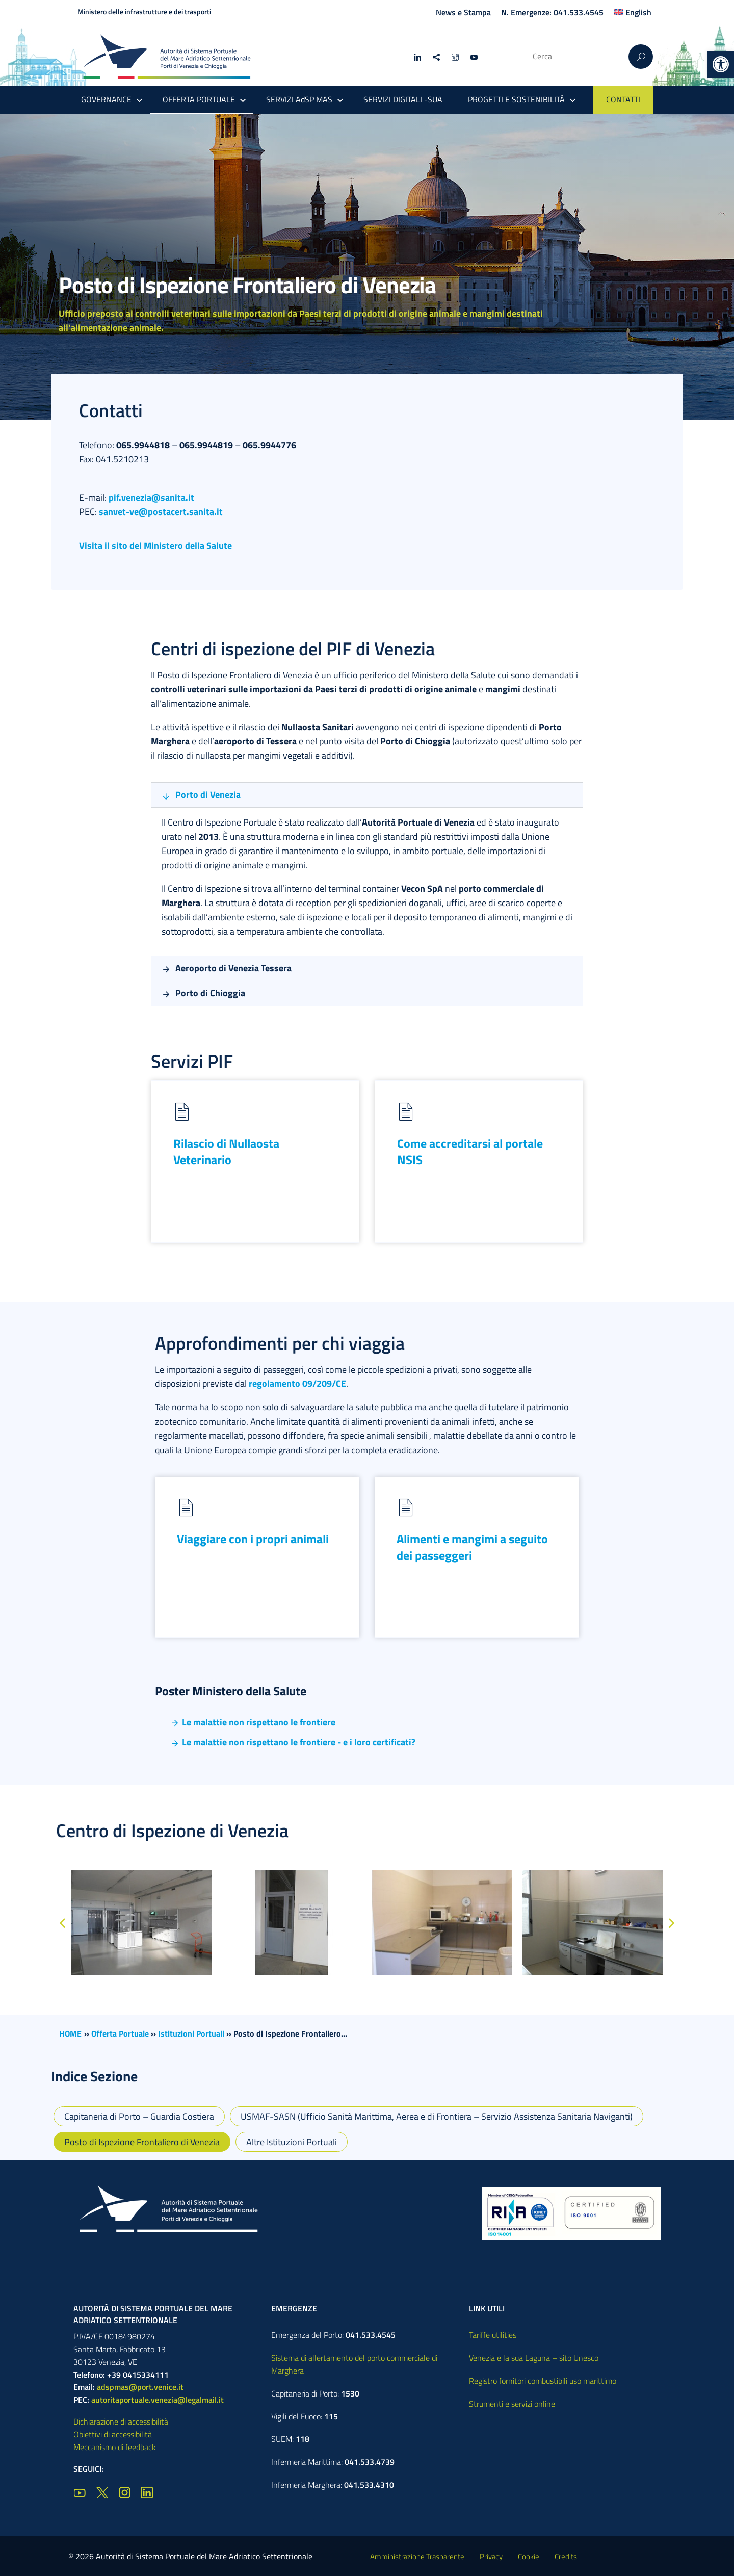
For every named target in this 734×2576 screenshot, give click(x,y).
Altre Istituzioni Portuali (291, 2142)
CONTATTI (623, 99)
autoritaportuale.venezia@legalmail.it (157, 2399)
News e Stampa (463, 12)
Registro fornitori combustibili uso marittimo (542, 2381)
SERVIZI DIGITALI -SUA (402, 99)
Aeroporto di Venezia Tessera (233, 968)
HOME (70, 2033)
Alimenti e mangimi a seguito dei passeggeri (472, 1547)
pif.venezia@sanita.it (151, 497)
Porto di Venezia (208, 795)
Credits (566, 2556)
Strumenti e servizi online (512, 2404)
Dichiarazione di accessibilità (120, 2421)
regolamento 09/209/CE (297, 1383)
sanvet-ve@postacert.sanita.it (161, 512)
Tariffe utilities (492, 2335)
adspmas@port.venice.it (140, 2387)
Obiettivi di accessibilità (112, 2434)
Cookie (528, 2556)
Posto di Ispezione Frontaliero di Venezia (142, 2142)
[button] (720, 64)
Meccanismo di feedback (114, 2447)
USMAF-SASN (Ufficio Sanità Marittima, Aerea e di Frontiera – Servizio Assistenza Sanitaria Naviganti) (437, 2116)
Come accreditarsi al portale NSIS (470, 1151)
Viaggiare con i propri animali (253, 1539)
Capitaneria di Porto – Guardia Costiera (139, 2116)
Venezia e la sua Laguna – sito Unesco (533, 2358)
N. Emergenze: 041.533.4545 (552, 12)
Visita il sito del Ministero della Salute (155, 545)
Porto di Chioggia (210, 993)
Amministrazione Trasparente (417, 2556)
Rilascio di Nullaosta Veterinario (226, 1151)
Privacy (491, 2556)
